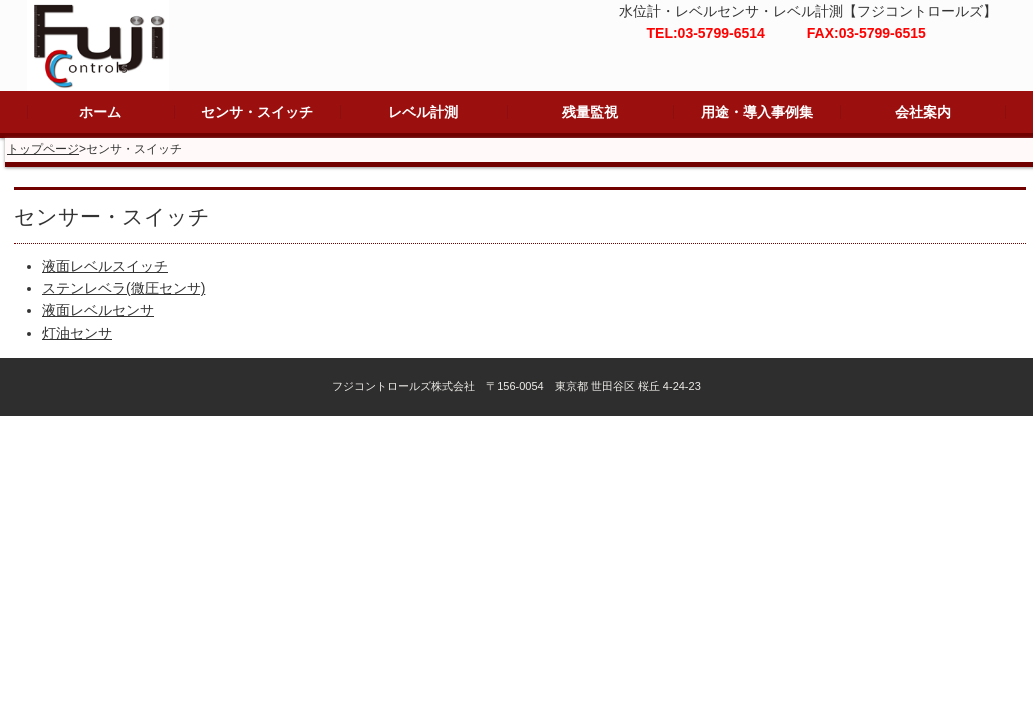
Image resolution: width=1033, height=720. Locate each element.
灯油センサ (77, 333)
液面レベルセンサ (98, 310)
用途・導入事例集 (757, 112)
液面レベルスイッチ (105, 266)
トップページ (43, 149)
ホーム (100, 112)
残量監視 (590, 112)
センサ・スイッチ (257, 112)
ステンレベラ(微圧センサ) (123, 288)
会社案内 (923, 112)
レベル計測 (423, 112)
